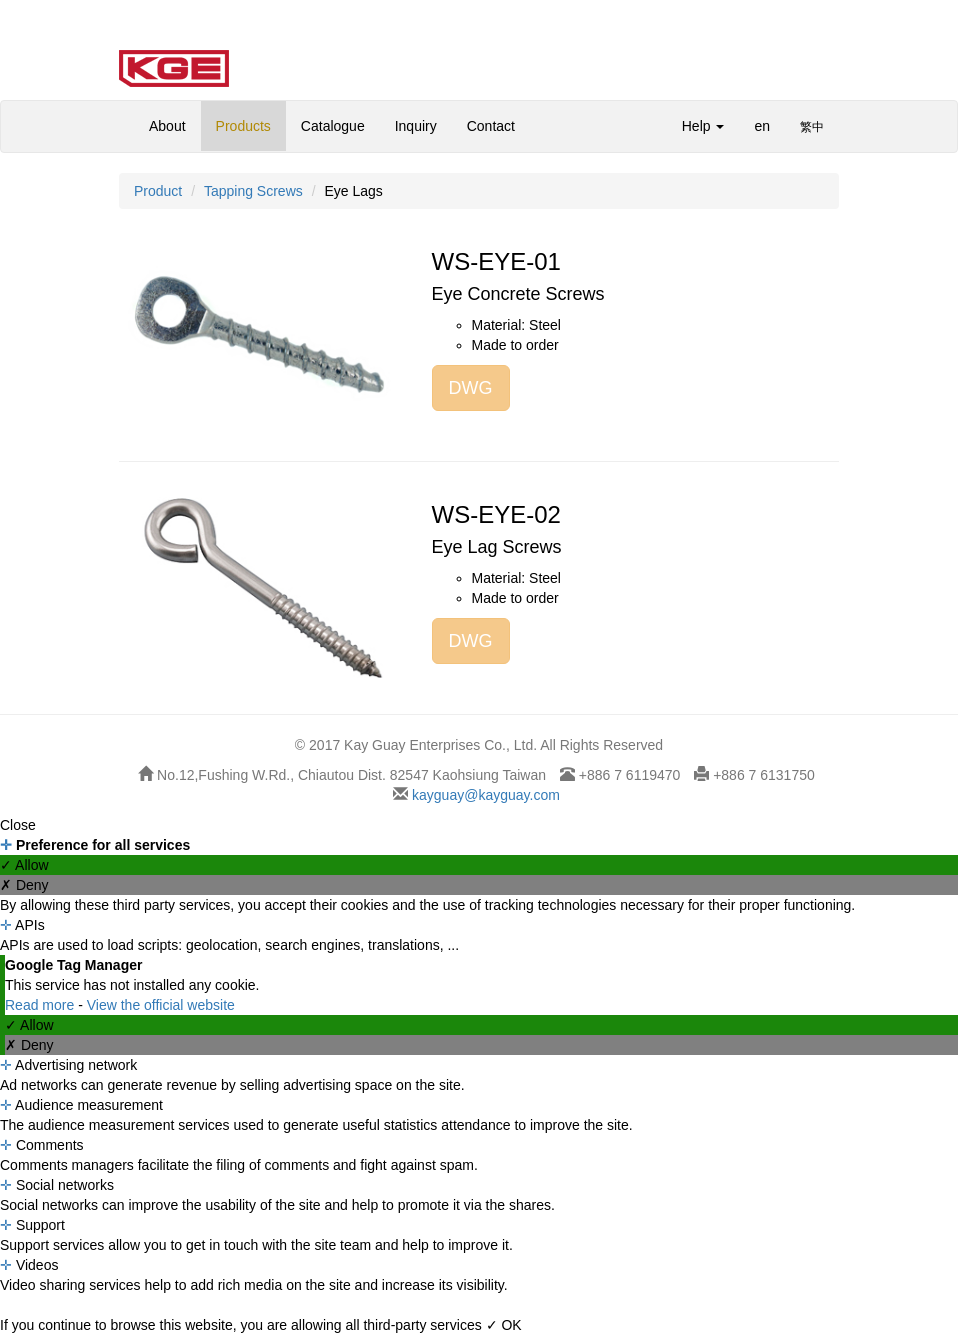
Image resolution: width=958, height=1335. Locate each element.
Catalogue (333, 126)
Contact (491, 126)
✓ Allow (24, 865)
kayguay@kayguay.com (484, 795)
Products (243, 126)
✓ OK (504, 1325)
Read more (41, 1005)
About (167, 126)
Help (703, 126)
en (762, 126)
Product (158, 191)
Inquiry (416, 126)
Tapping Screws (253, 191)
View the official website (161, 1005)
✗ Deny (24, 885)
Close (18, 825)
